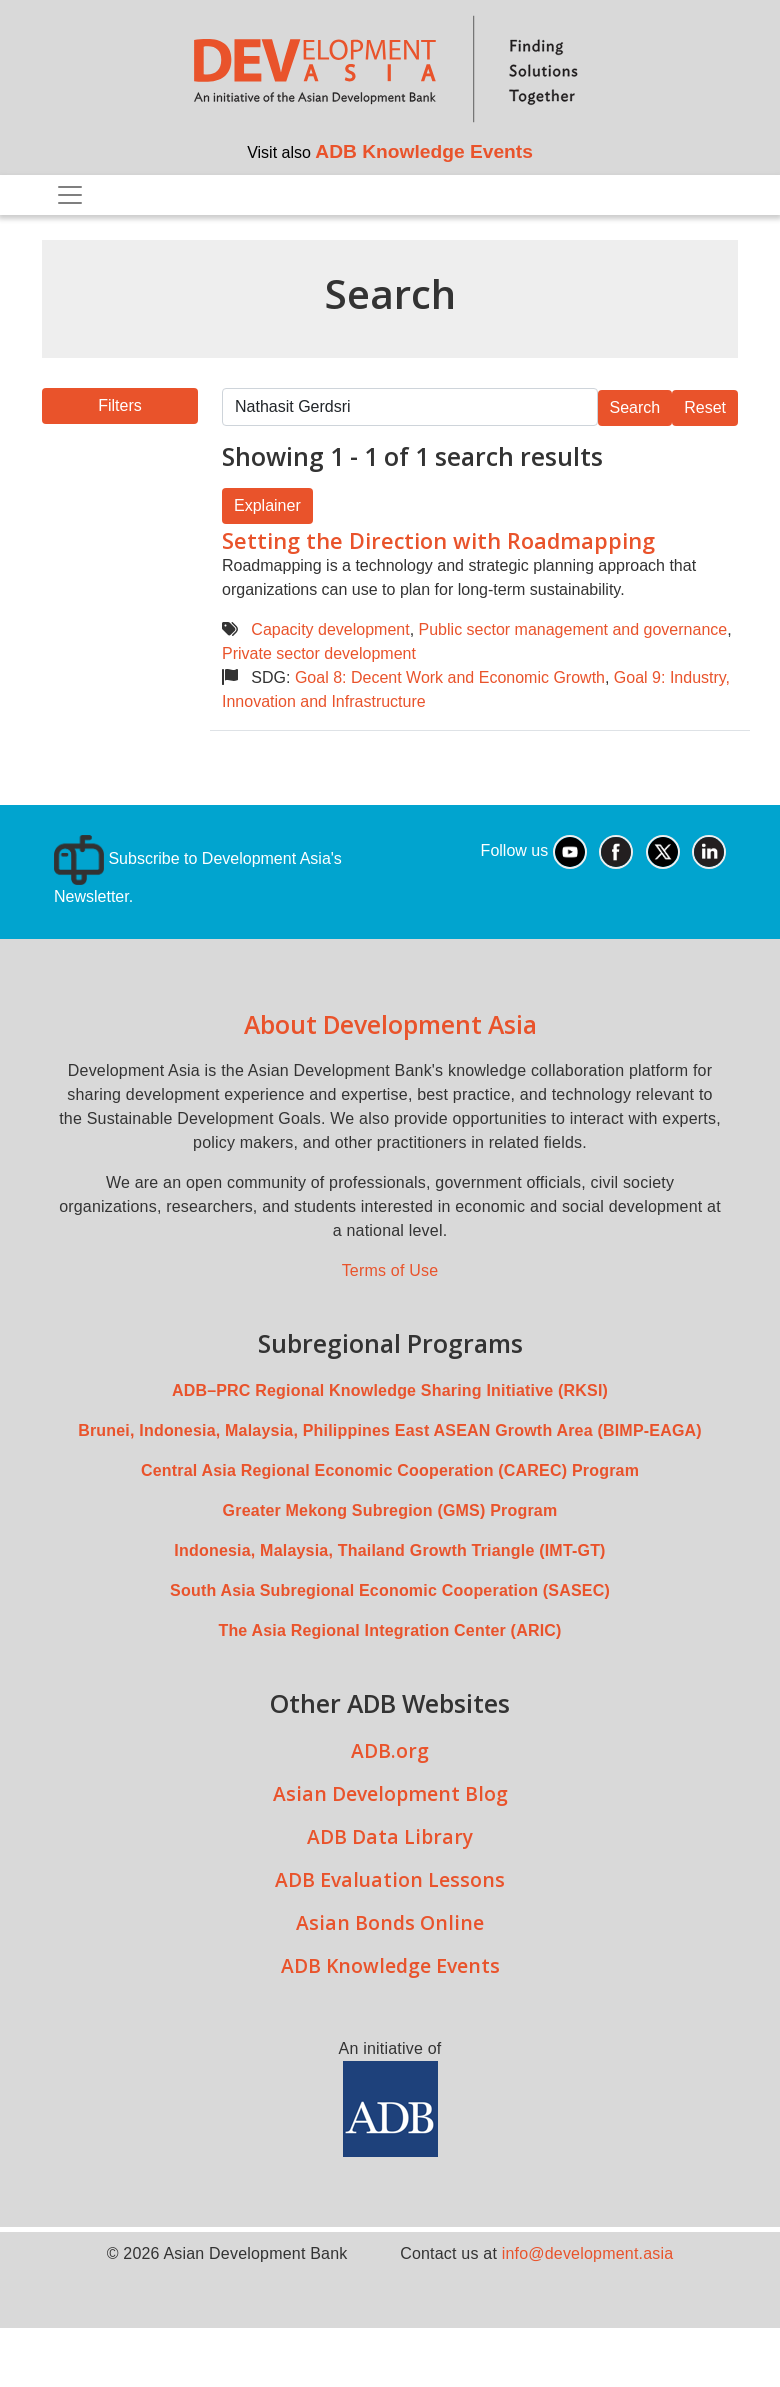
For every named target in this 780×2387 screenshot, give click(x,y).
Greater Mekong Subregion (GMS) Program (390, 1510)
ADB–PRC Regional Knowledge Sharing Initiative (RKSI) (390, 1390)
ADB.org (390, 1750)
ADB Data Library (390, 1836)
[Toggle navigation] (70, 195)
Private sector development (319, 653)
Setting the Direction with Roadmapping (438, 540)
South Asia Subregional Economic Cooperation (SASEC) (390, 1590)
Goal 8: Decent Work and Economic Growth (450, 677)
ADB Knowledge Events (424, 151)
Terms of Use (390, 1270)
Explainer (267, 505)
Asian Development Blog (390, 1793)
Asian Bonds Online (390, 1922)
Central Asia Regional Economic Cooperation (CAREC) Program (390, 1470)
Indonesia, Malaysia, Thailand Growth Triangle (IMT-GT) (389, 1550)
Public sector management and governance (573, 629)
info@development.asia (588, 2253)
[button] (120, 406)
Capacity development (330, 629)
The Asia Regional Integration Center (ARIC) (389, 1630)
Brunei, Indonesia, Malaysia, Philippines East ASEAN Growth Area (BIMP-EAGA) (390, 1430)
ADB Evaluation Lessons (390, 1879)
